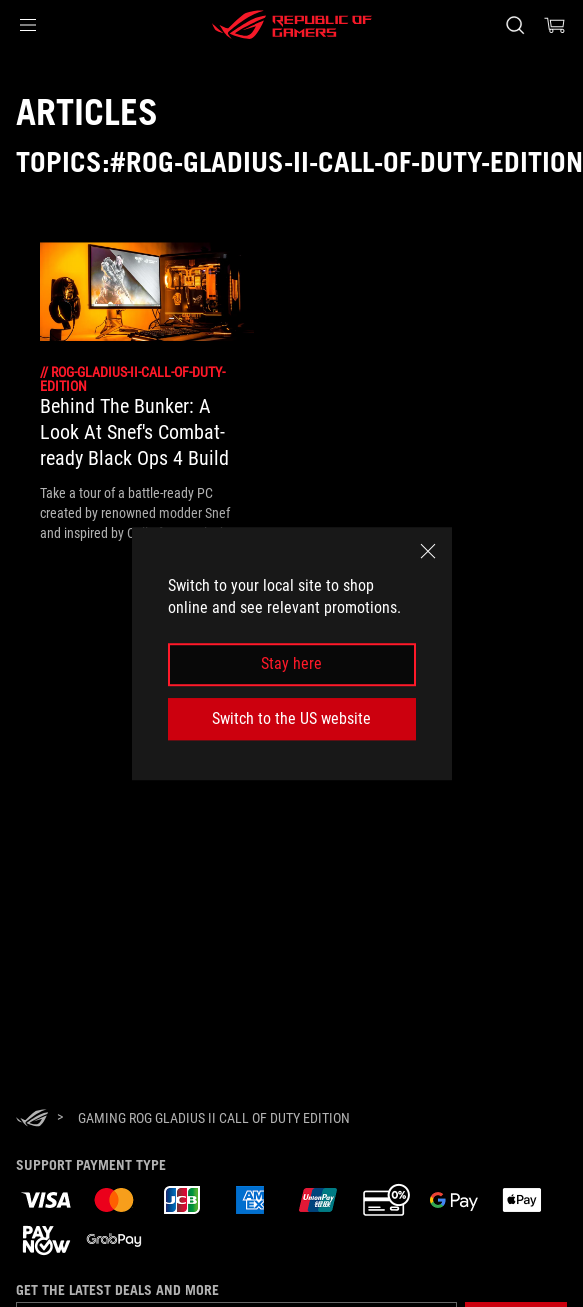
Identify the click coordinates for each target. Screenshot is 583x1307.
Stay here (291, 664)
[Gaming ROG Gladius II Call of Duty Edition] (214, 1118)
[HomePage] (32, 1119)
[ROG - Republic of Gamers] (292, 25)
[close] (428, 551)
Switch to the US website (291, 718)
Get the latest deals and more (117, 1290)
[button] (28, 25)
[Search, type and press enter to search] (514, 25)
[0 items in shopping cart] (555, 25)
